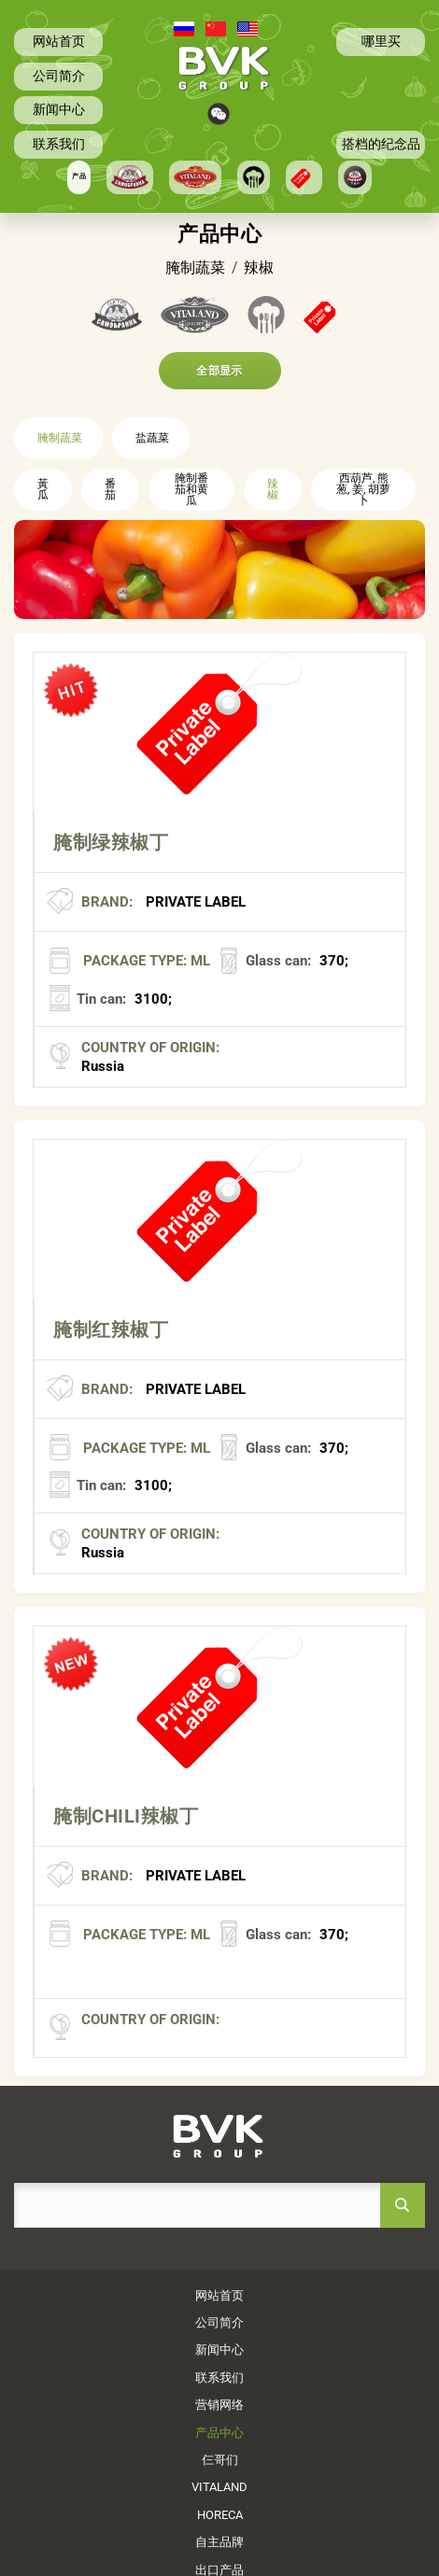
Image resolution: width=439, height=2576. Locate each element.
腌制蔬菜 (59, 437)
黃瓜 (43, 489)
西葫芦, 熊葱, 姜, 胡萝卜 (363, 489)
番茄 (110, 489)
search (402, 2205)
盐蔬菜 (152, 437)
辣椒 (272, 489)
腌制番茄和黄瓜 (191, 489)
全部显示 (219, 370)
